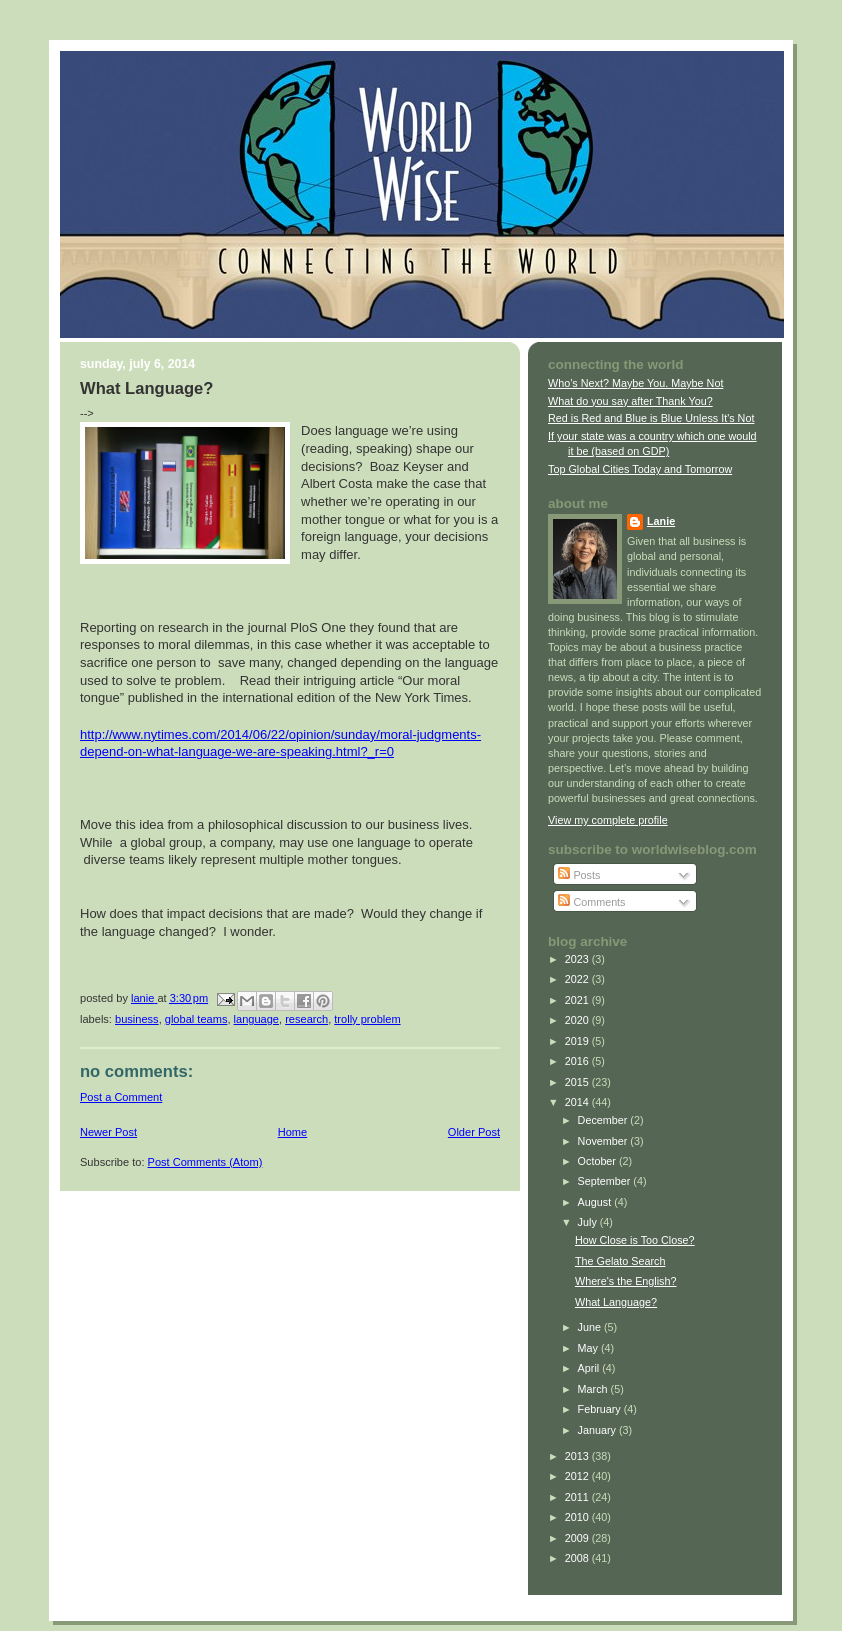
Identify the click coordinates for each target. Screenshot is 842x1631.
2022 (578, 979)
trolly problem (367, 1019)
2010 (578, 1517)
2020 (578, 1020)
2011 (578, 1497)
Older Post (474, 1132)
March (594, 1389)
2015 (578, 1082)
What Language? (616, 1302)
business (137, 1019)
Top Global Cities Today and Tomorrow (640, 469)
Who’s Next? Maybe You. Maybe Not (635, 383)
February (601, 1409)
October (598, 1161)
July (589, 1222)
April (590, 1368)
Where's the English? (626, 1281)
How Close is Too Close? (635, 1240)
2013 (578, 1456)
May (589, 1348)
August (596, 1202)
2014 (578, 1102)
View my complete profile (608, 820)
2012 (578, 1476)
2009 (578, 1538)
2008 (578, 1558)
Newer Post (108, 1132)
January (598, 1430)
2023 (578, 959)
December (604, 1120)
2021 (578, 1000)
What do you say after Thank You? (630, 401)
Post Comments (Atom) (205, 1162)
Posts (579, 875)
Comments (591, 902)
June (591, 1327)
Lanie (661, 521)
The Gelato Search (620, 1261)
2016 (578, 1061)
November (604, 1141)
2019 (578, 1041)
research (306, 1019)
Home (292, 1132)
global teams (196, 1019)
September (606, 1181)
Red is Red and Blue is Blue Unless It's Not (651, 418)
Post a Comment (121, 1097)
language (256, 1019)
